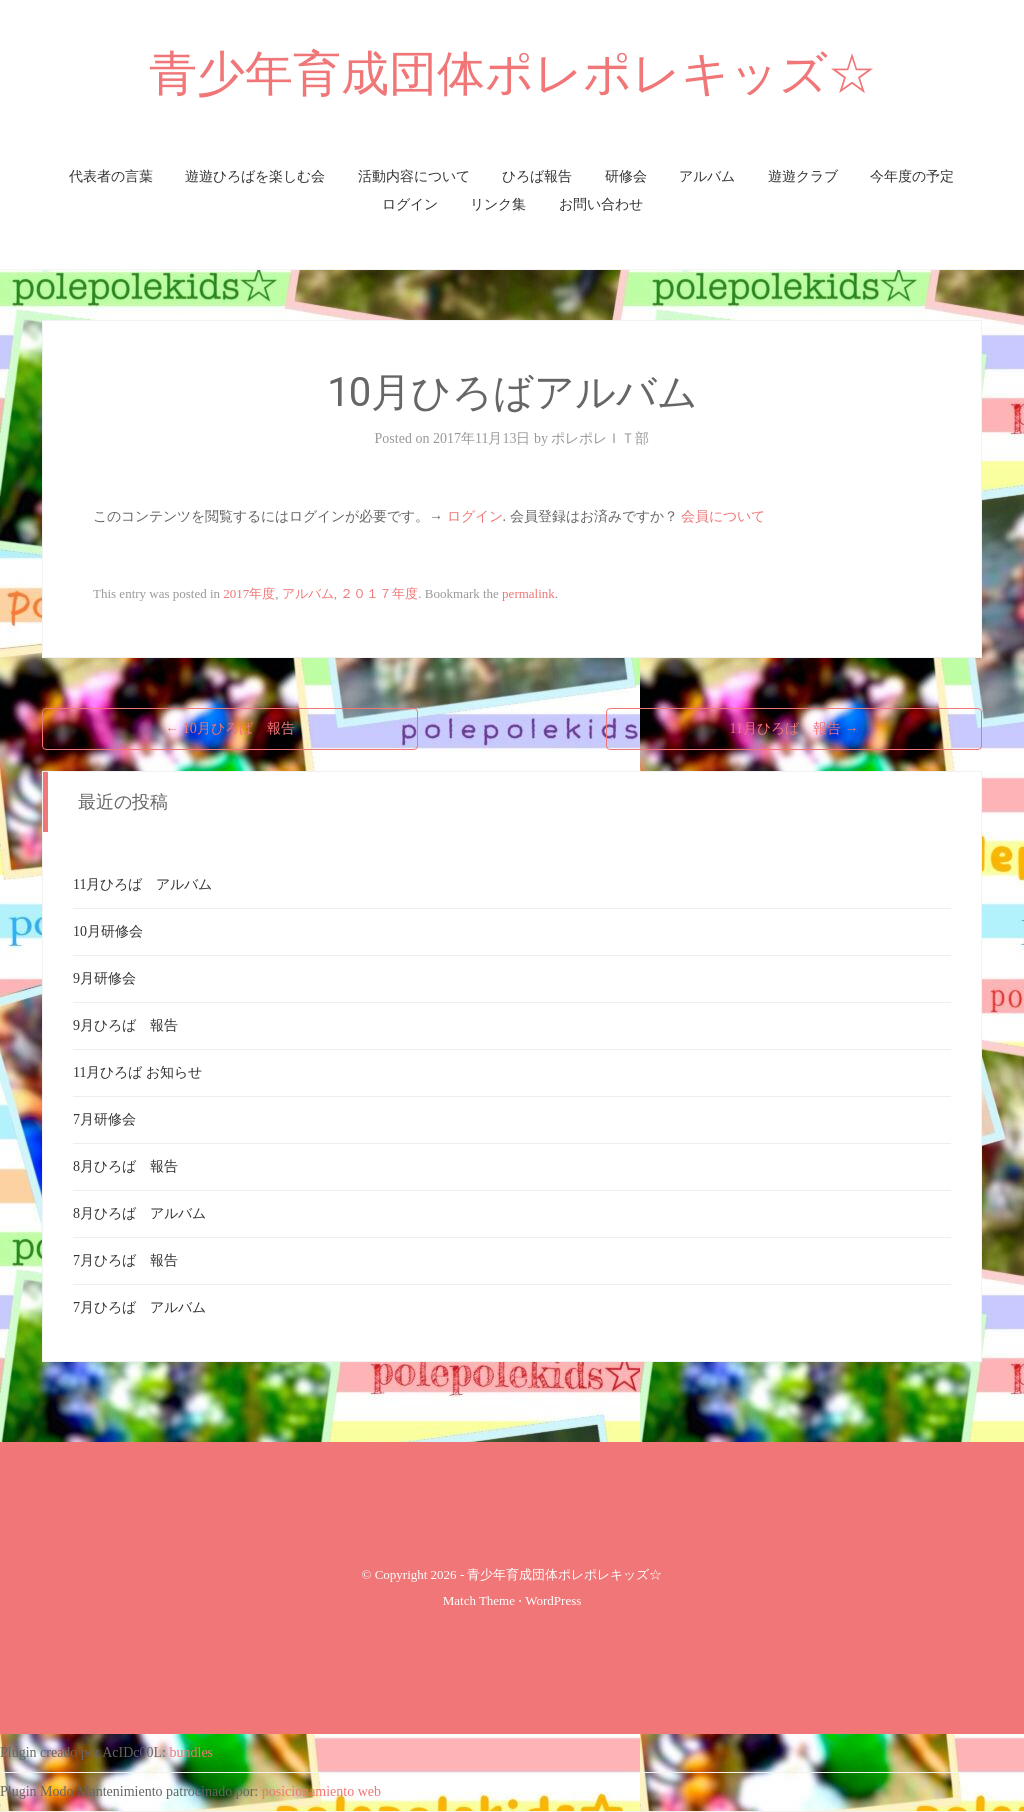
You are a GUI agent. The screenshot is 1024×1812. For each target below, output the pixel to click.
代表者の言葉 (111, 176)
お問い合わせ (601, 204)
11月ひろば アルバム (142, 884)
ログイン (410, 204)
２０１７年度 (379, 593)
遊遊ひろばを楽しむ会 (255, 176)
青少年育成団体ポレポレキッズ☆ (512, 73)
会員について (723, 516)
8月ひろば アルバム (139, 1213)
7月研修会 (104, 1119)
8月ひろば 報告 (125, 1166)
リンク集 (498, 204)
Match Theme (479, 1600)
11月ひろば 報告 (794, 728)
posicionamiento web (321, 1791)
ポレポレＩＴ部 (600, 438)
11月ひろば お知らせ (137, 1072)
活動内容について (414, 176)
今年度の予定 (912, 176)
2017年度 (249, 593)
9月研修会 (104, 978)
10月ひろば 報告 (230, 728)
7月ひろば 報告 (125, 1260)
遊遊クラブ (803, 176)
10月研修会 (108, 931)
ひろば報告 (537, 176)
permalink (528, 593)
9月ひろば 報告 (125, 1025)
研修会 (626, 176)
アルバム (707, 176)
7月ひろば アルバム (139, 1307)
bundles (192, 1752)
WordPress (553, 1600)
